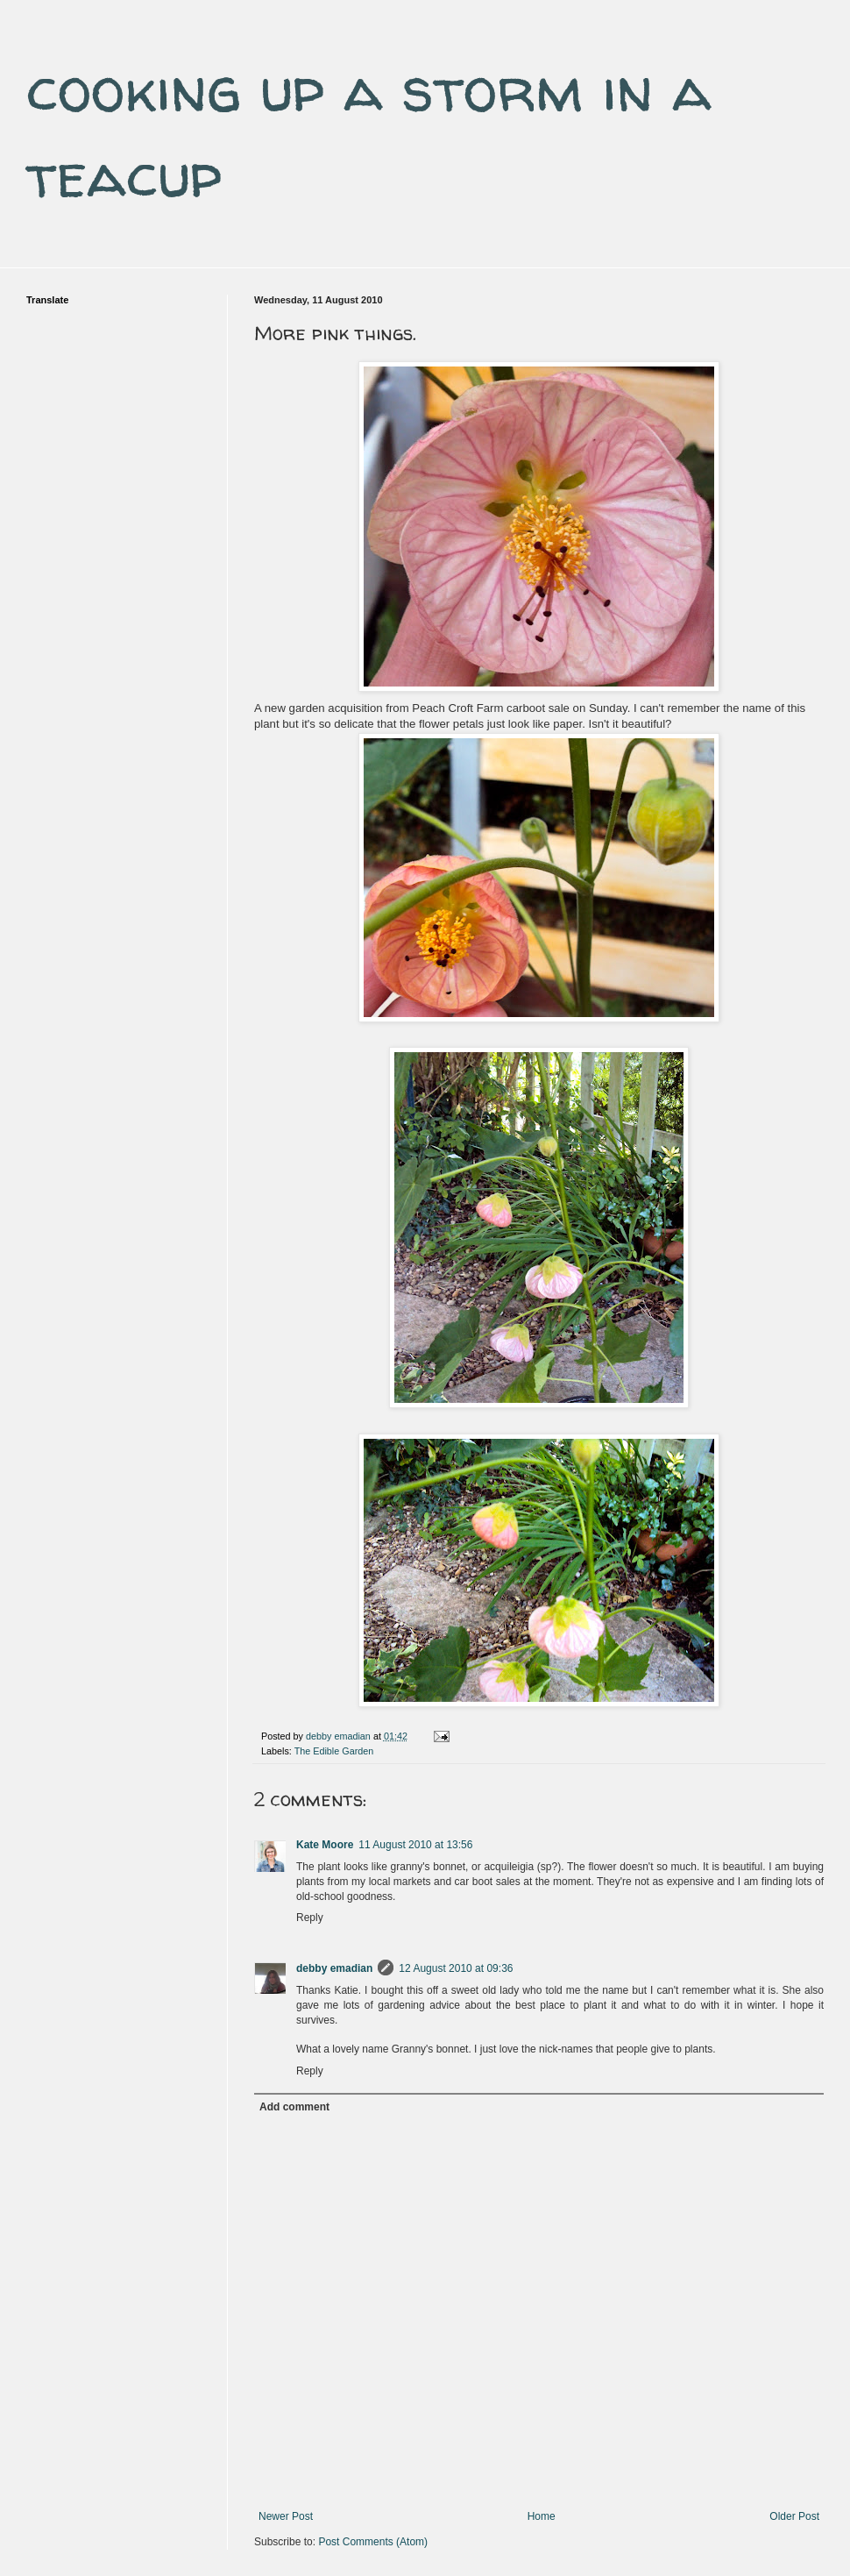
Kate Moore (324, 1845)
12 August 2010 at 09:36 (456, 1968)
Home (542, 2516)
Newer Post (286, 2516)
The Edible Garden (334, 1751)
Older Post (794, 2516)
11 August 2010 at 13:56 (415, 1845)
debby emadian (334, 1968)
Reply (309, 1917)
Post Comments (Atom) (373, 2542)
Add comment (294, 2107)
